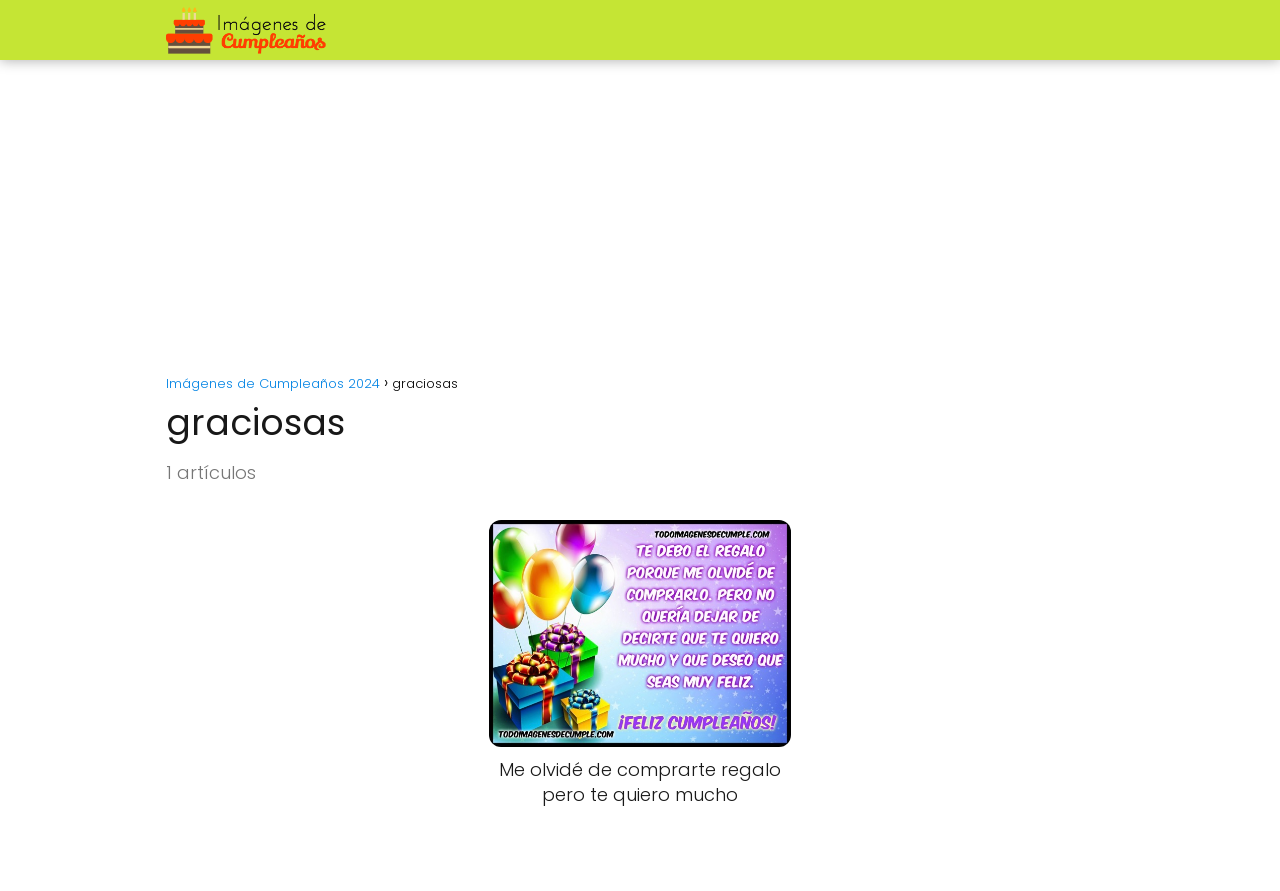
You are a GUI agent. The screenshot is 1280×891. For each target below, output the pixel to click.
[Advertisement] (640, 210)
